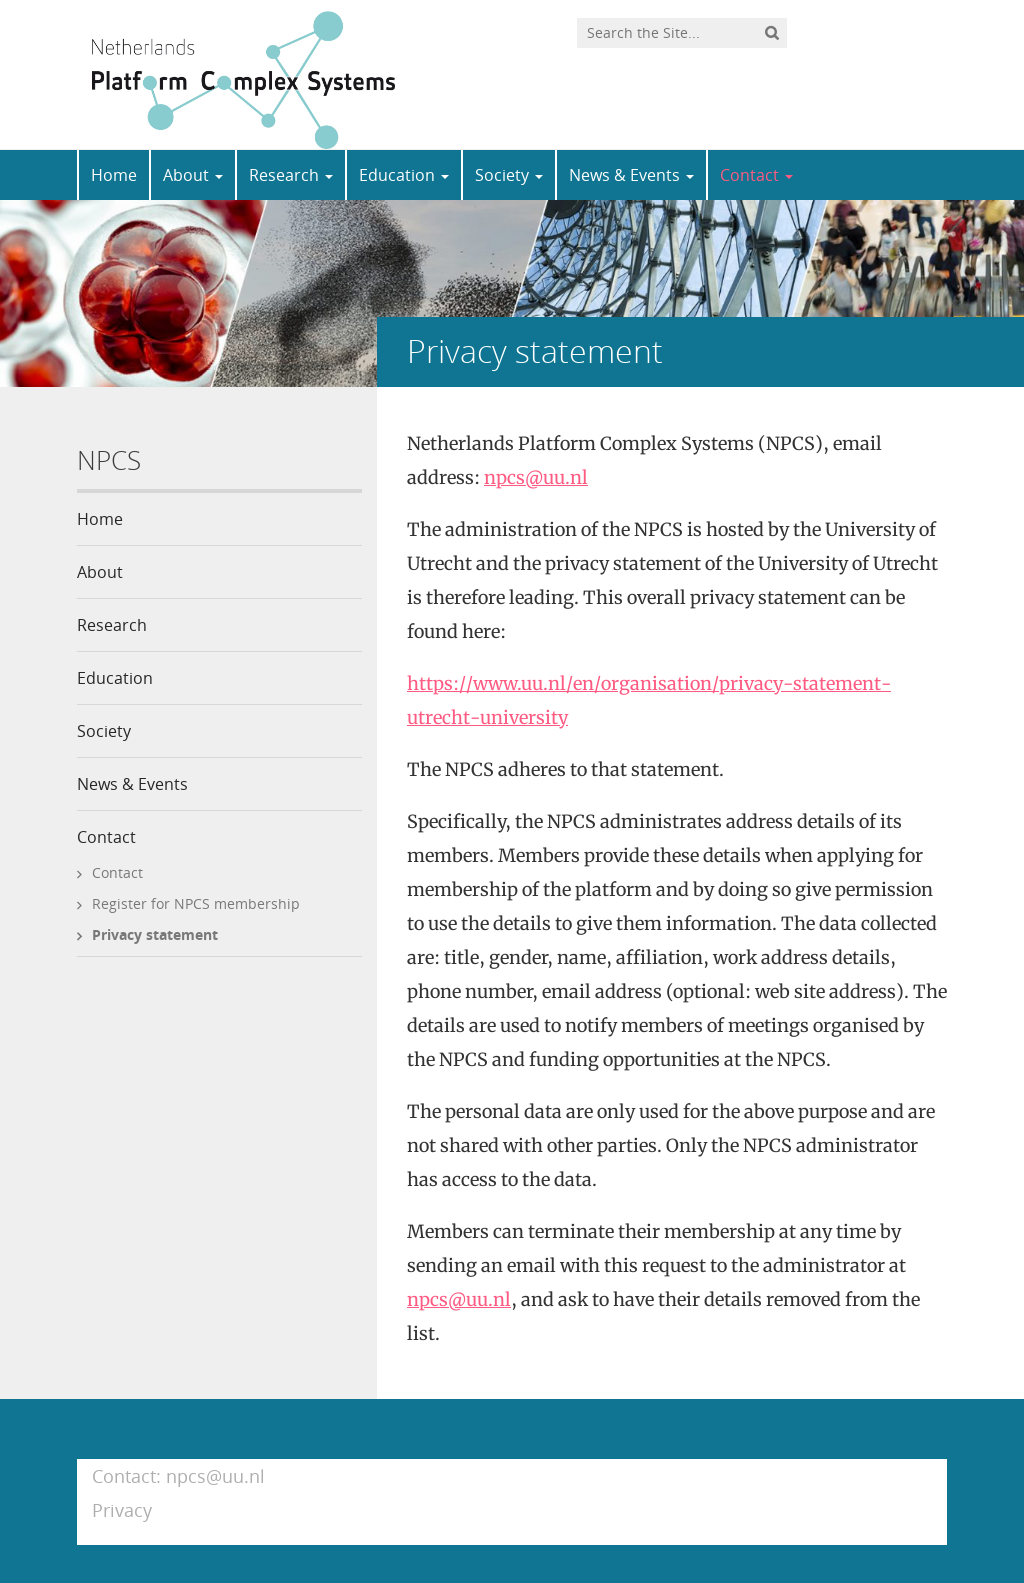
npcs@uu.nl (536, 477)
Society (509, 175)
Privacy (122, 1510)
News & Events (631, 175)
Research (291, 175)
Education (404, 175)
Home (114, 175)
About (193, 175)
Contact (756, 175)
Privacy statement (155, 934)
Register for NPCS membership (196, 903)
